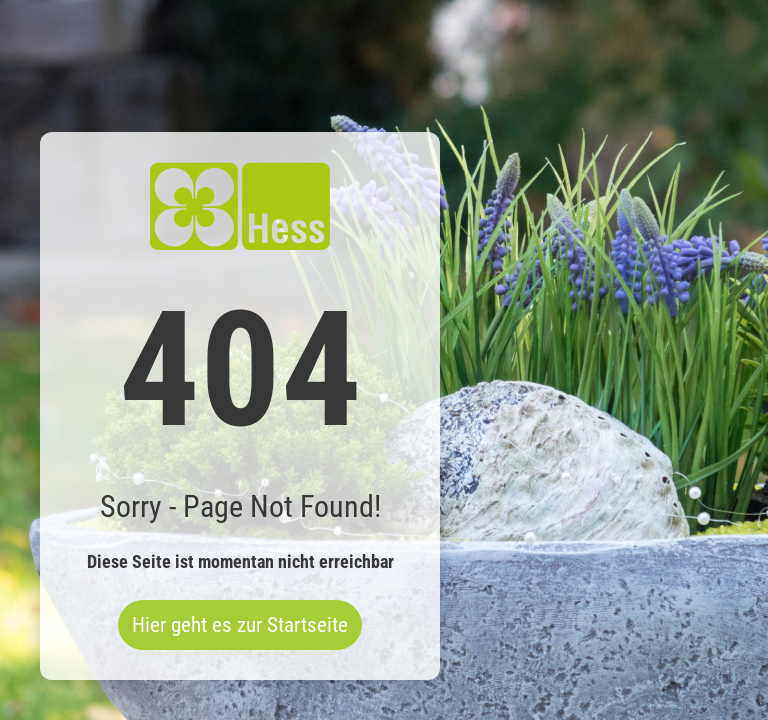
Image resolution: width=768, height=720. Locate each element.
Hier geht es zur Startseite (240, 625)
